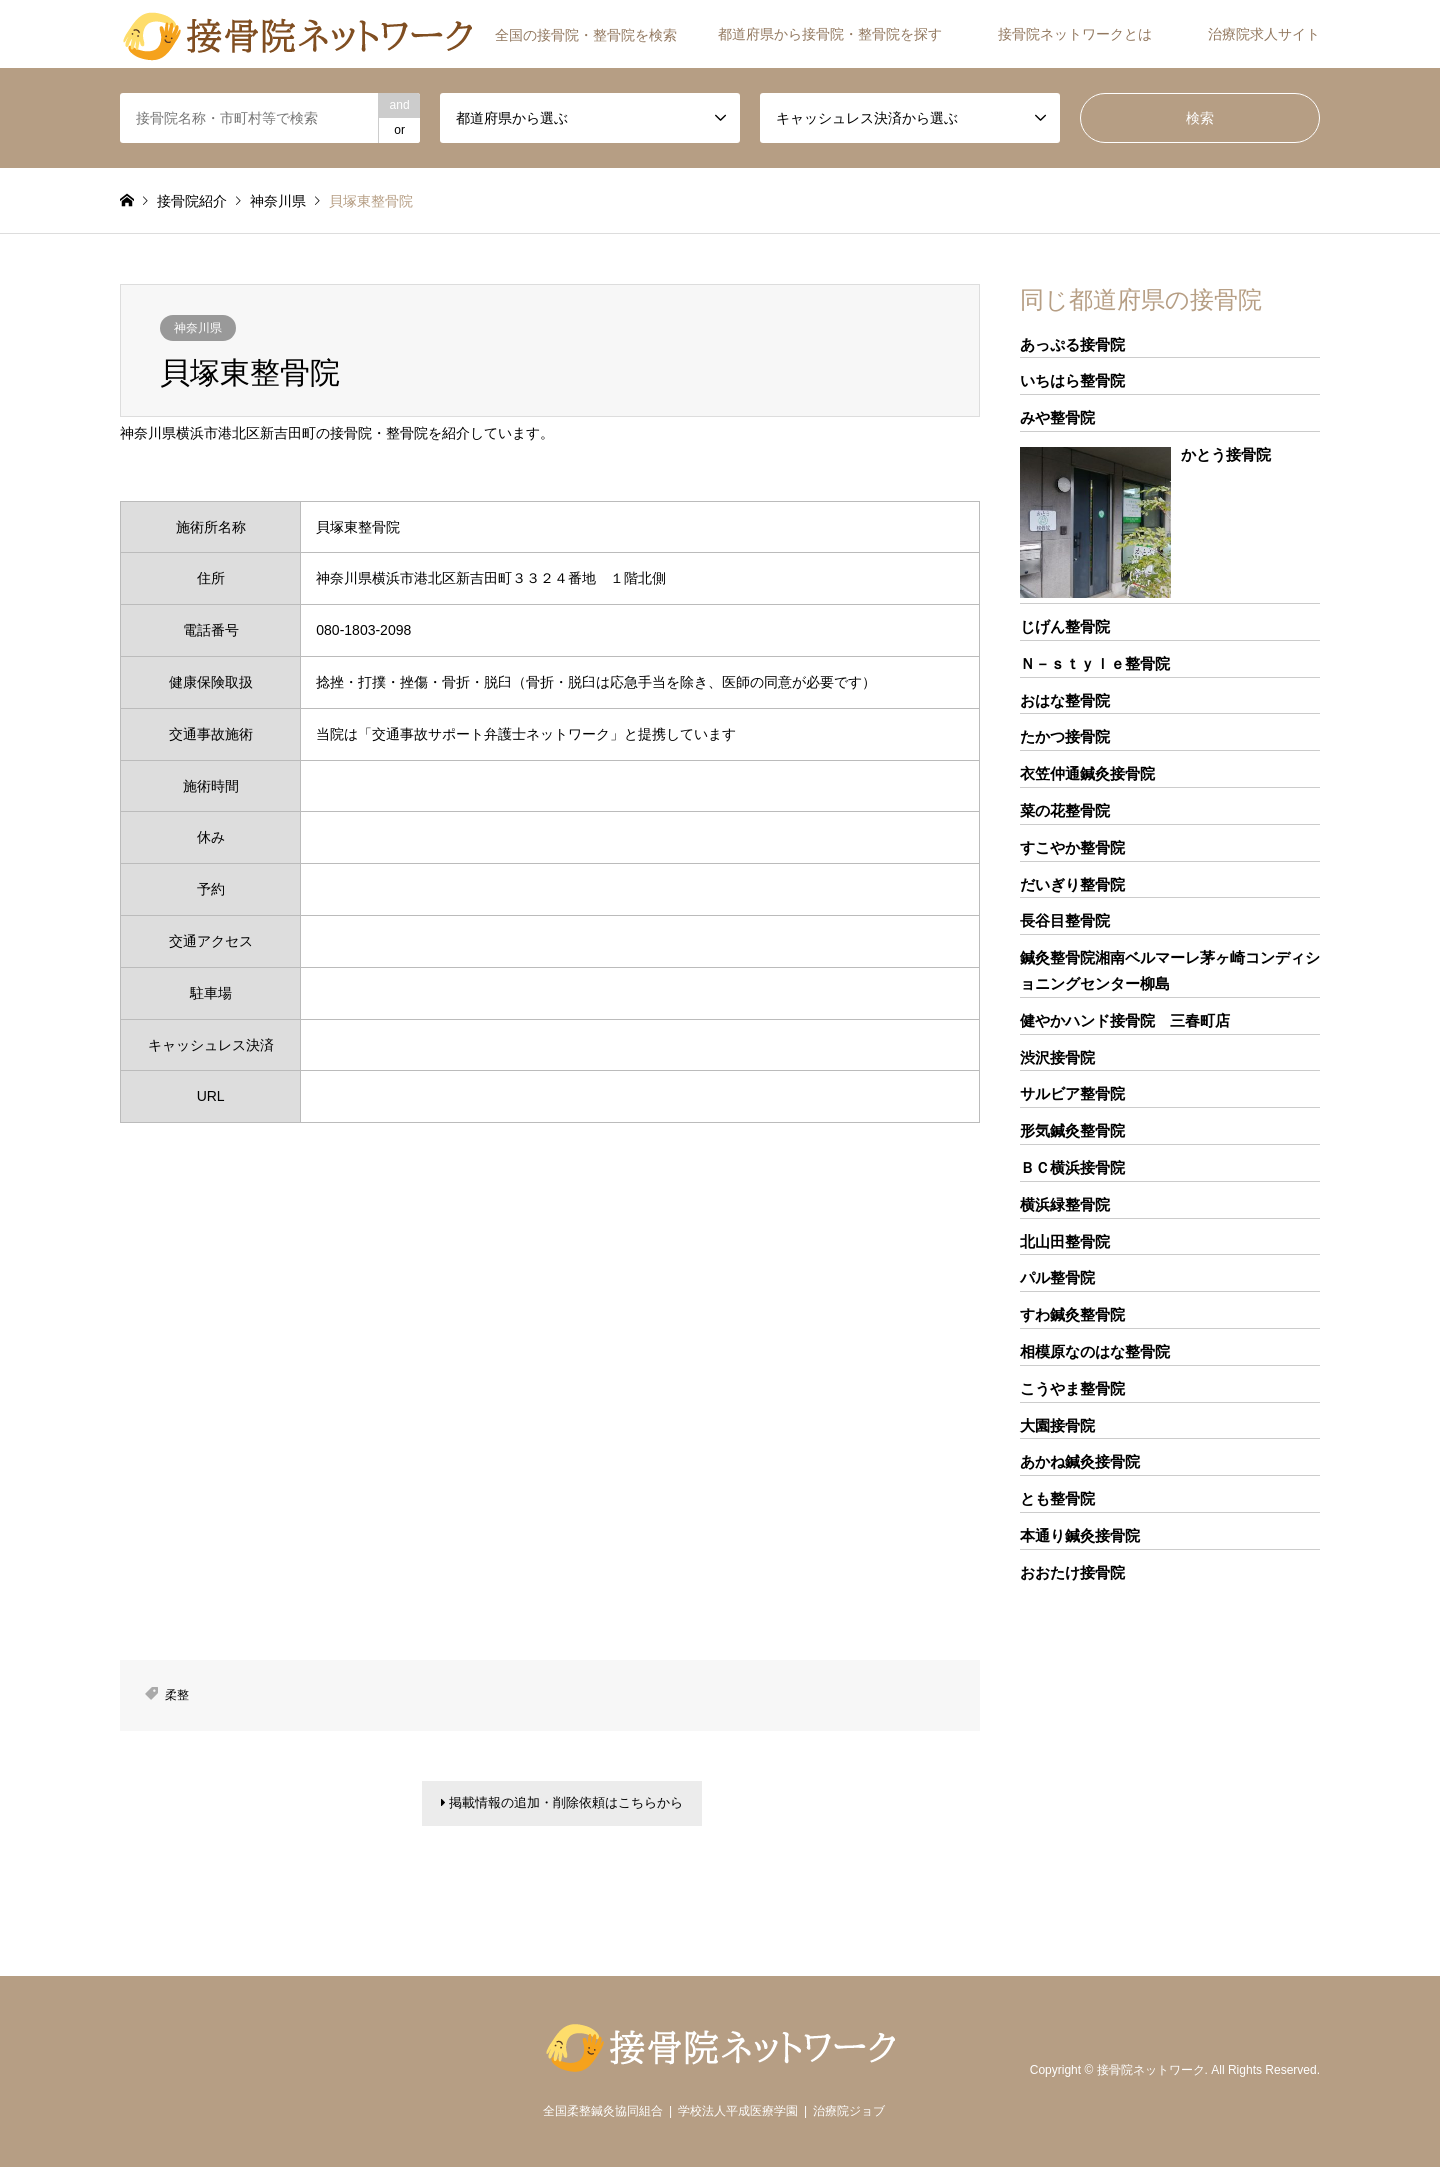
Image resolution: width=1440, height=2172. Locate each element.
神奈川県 (198, 328)
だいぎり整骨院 (1072, 884)
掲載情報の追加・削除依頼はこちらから (562, 1806)
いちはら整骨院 (1072, 380)
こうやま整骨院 (1072, 1388)
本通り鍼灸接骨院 (1080, 1535)
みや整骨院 (1057, 417)
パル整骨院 (1057, 1277)
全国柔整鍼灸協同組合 (603, 2116)
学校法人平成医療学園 (738, 2116)
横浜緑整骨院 (1065, 1204)
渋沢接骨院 (1057, 1057)
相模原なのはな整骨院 (1095, 1351)
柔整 (177, 1695)
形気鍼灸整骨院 (1072, 1130)
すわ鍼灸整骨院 (1072, 1314)
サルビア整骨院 (1072, 1093)
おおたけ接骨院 (1072, 1572)
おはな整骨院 (1065, 700)
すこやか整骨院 (1072, 847)
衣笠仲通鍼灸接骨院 (1087, 773)
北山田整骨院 (1065, 1241)
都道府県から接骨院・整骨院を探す (830, 34)
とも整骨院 (1057, 1498)
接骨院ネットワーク (1151, 2075)
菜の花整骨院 (1065, 810)
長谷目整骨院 (1065, 920)
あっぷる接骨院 (1072, 344)
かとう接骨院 (1226, 454)
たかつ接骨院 (1065, 736)
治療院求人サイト (1264, 34)
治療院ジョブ (849, 2116)
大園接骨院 (1057, 1425)
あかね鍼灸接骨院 (1080, 1461)
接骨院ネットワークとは (1075, 34)
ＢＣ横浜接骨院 (1072, 1167)
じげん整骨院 (1065, 626)
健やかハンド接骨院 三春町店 (1125, 1020)
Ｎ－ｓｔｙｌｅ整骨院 (1095, 663)
